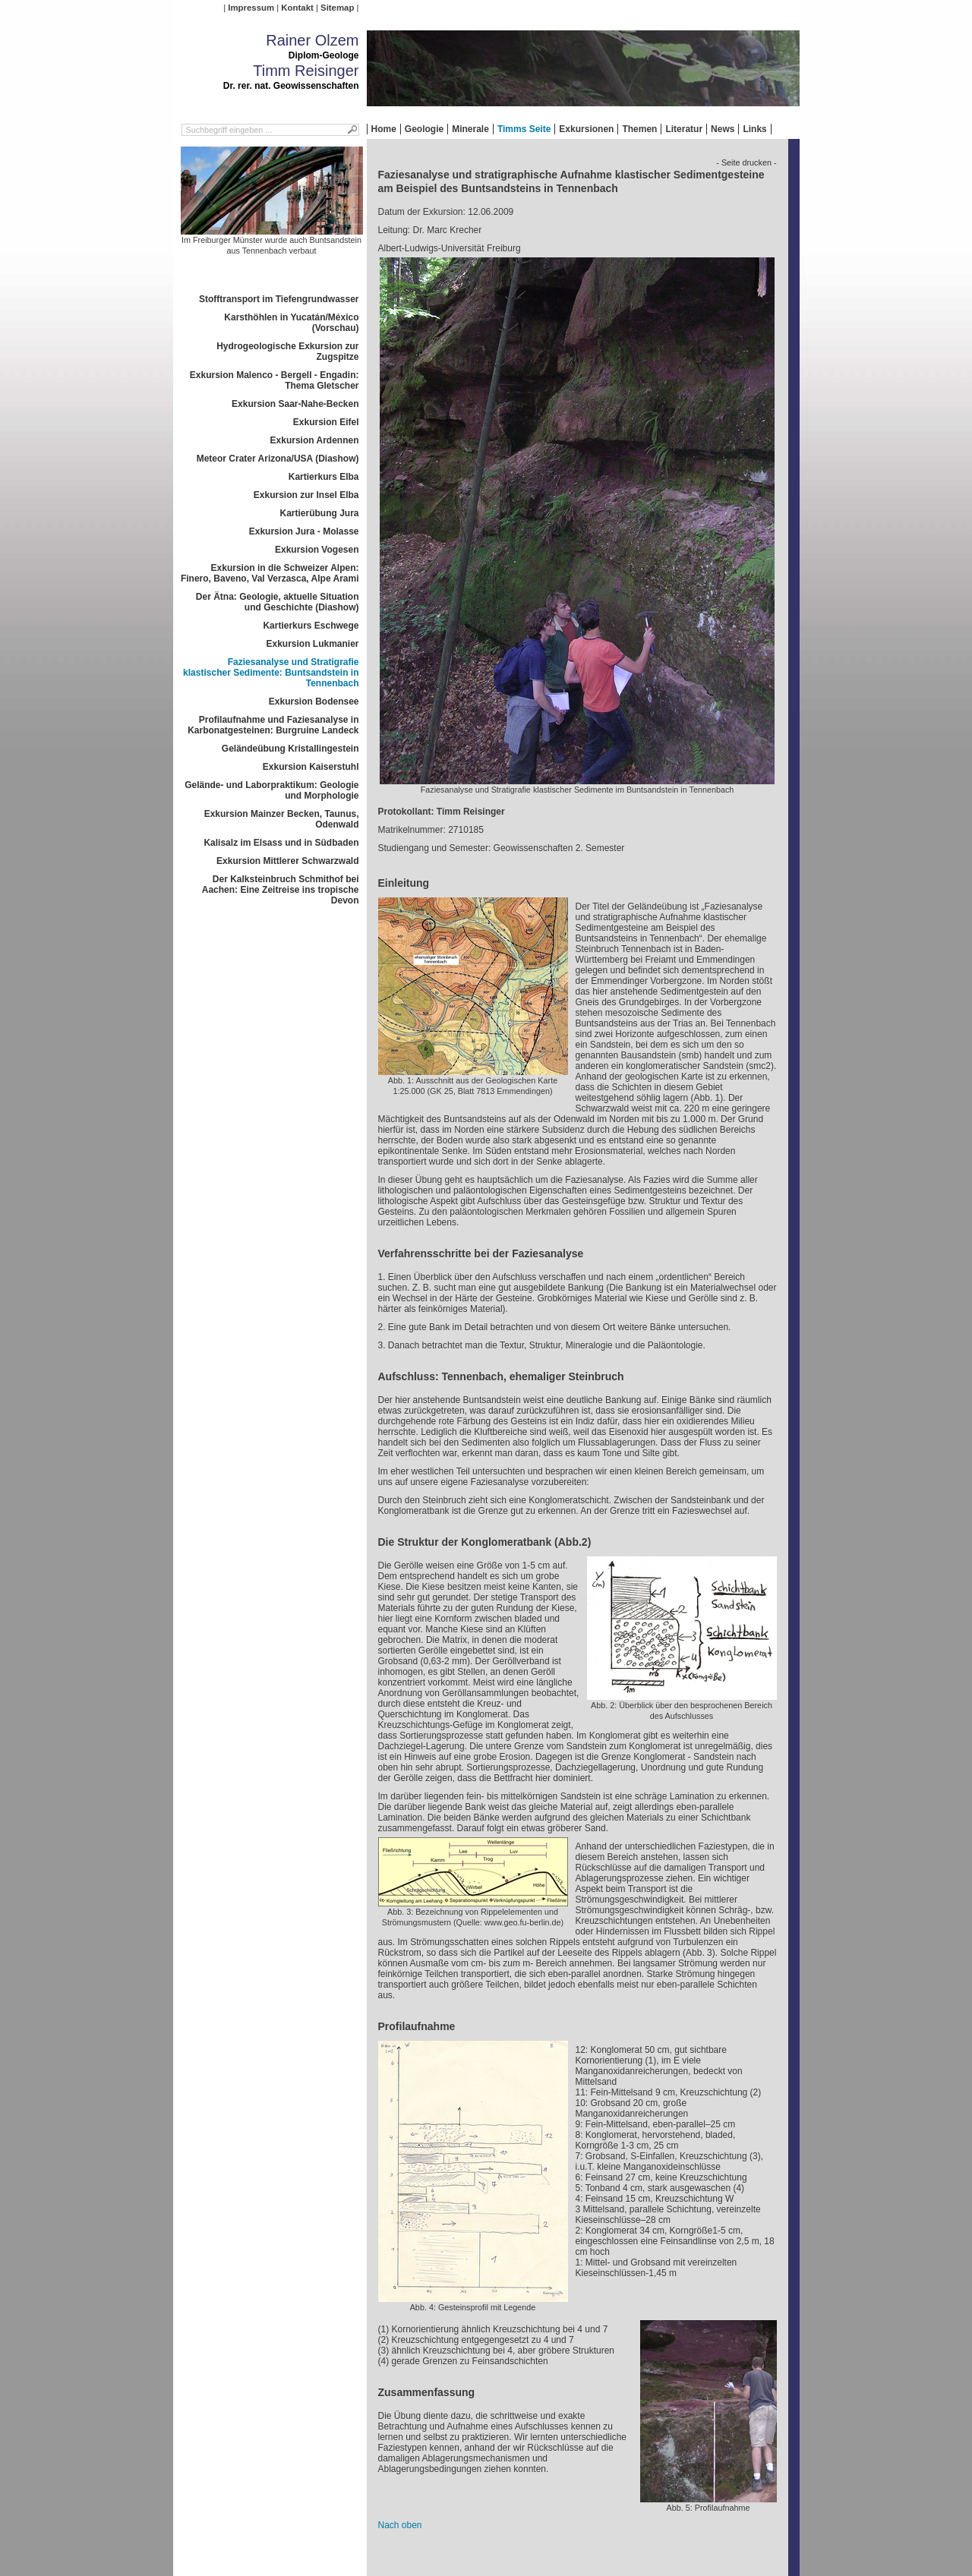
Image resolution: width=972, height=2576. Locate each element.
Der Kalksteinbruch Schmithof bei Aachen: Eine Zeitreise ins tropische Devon (280, 890)
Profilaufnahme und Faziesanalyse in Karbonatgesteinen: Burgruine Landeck (273, 725)
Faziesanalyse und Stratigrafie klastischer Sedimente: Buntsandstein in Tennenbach (270, 673)
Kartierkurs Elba (324, 476)
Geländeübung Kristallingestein (290, 748)
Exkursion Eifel (326, 422)
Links (754, 129)
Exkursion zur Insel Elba (306, 495)
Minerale (470, 129)
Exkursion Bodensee (314, 701)
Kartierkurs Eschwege (310, 625)
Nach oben (400, 2525)
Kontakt (297, 7)
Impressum (251, 7)
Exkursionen (586, 129)
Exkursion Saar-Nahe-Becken (295, 404)
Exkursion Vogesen (316, 549)
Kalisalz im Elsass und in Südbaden (281, 842)
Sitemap (337, 7)
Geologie (424, 129)
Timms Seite (524, 129)
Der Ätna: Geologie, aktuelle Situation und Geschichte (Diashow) (277, 602)
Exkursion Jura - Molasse (304, 531)
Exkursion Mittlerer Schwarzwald (287, 861)
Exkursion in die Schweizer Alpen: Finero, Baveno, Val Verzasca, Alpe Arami (270, 573)
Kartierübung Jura (318, 513)
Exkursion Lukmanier (312, 643)
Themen (639, 129)
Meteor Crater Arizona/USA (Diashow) (278, 458)
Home (383, 129)
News (722, 129)
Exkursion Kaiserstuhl (311, 766)
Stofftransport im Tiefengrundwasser (278, 299)
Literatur (683, 129)
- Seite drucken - (746, 162)
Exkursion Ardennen (314, 440)
